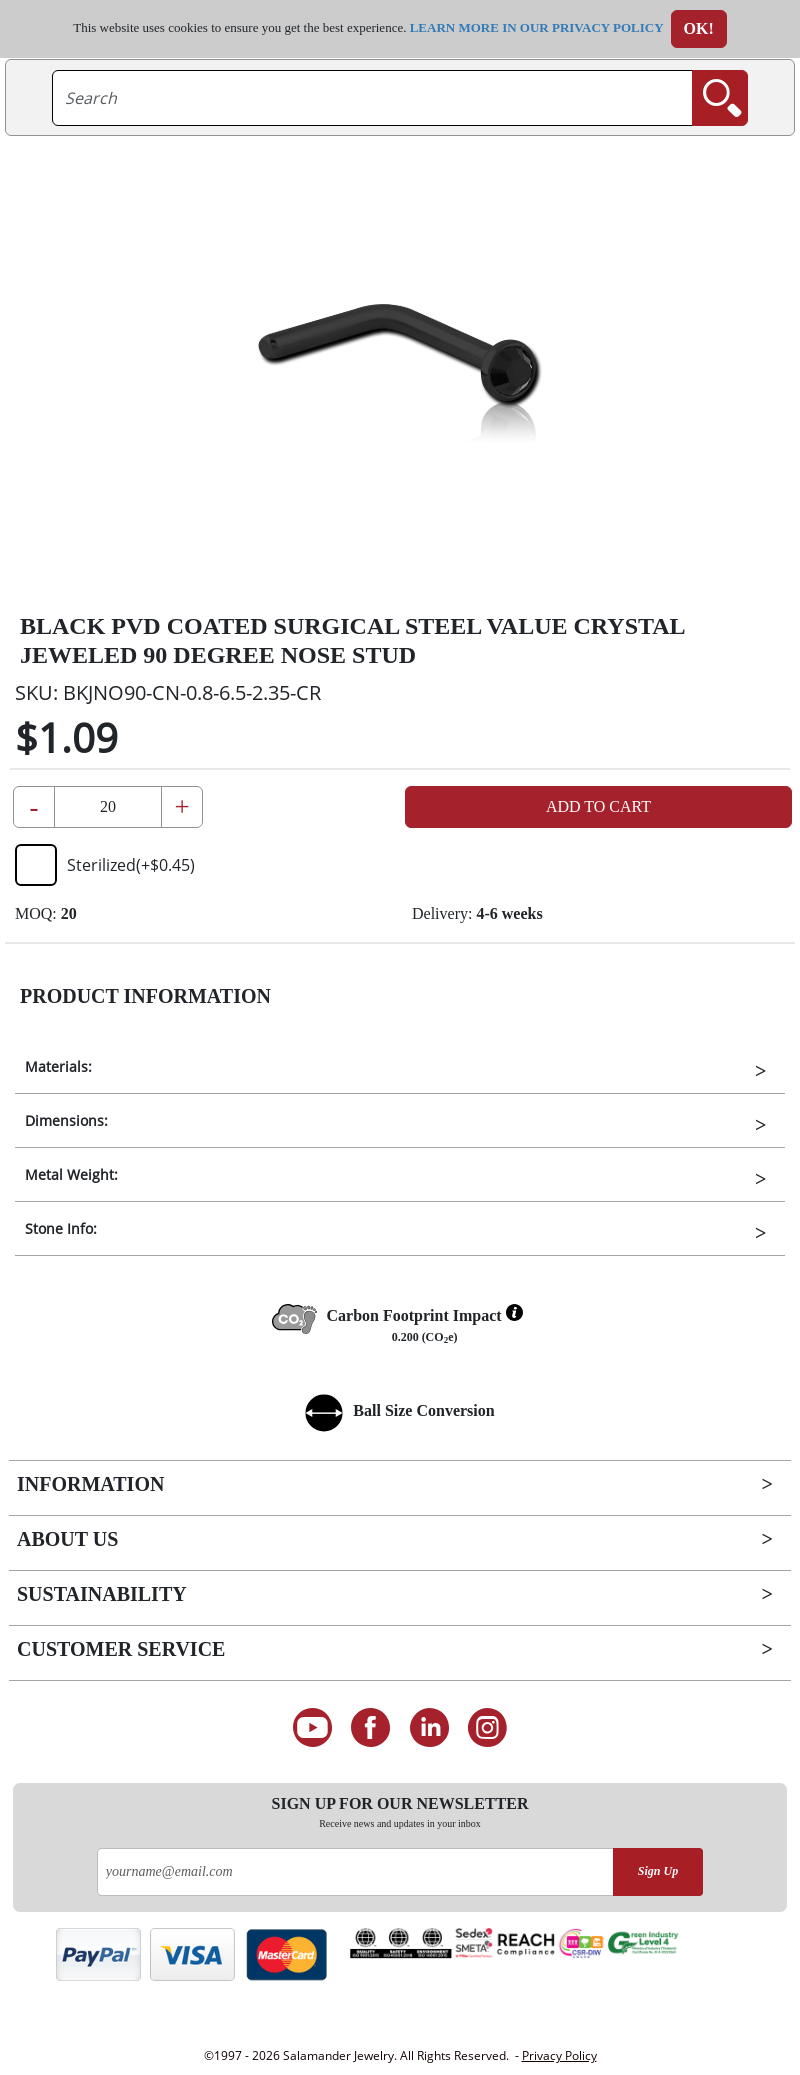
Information (90, 1484)
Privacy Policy (559, 2055)
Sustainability (102, 1594)
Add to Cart (598, 806)
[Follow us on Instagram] (488, 1728)
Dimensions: (66, 1120)
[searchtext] (372, 98)
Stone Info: (61, 1228)
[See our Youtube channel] (312, 1728)
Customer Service (121, 1649)
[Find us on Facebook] (370, 1728)
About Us (67, 1539)
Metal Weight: (71, 1174)
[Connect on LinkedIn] (429, 1728)
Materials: (58, 1066)
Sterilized (105, 865)
